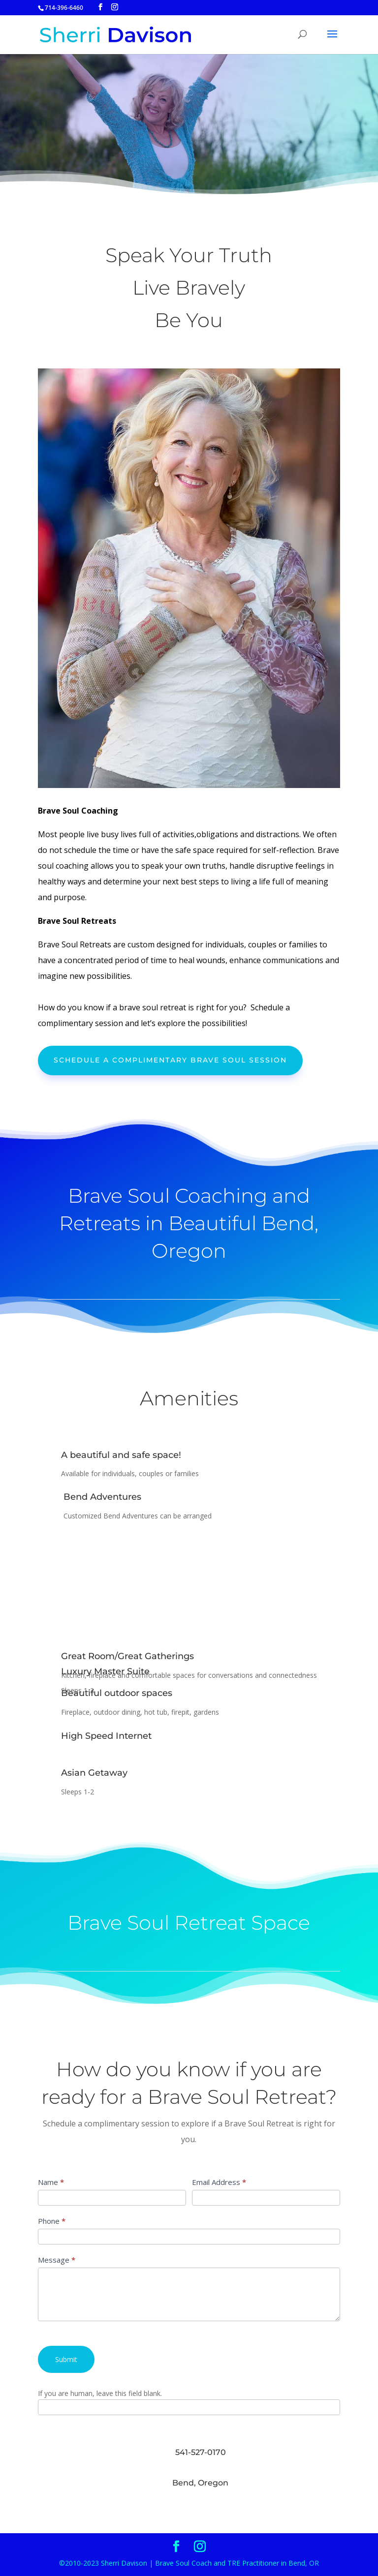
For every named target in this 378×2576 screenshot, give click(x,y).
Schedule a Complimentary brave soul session (170, 1060)
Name (51, 2182)
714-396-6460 (64, 7)
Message (56, 2260)
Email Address (219, 2182)
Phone (51, 2221)
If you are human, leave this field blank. (100, 2393)
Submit (66, 2359)
